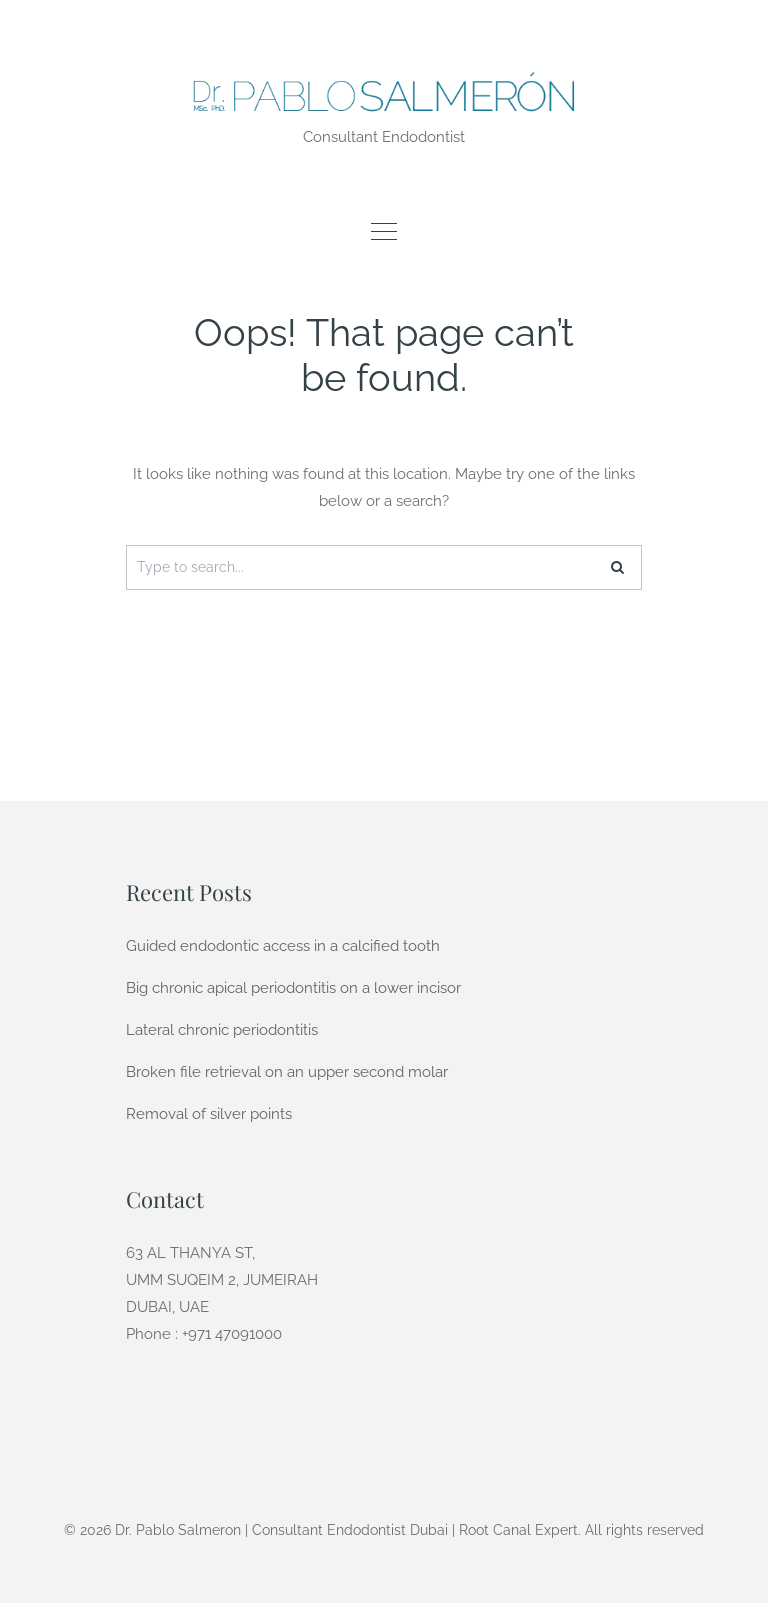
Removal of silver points (209, 1114)
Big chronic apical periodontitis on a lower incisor (293, 988)
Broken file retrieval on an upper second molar (287, 1072)
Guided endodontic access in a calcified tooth (283, 946)
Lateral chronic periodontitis (222, 1030)
